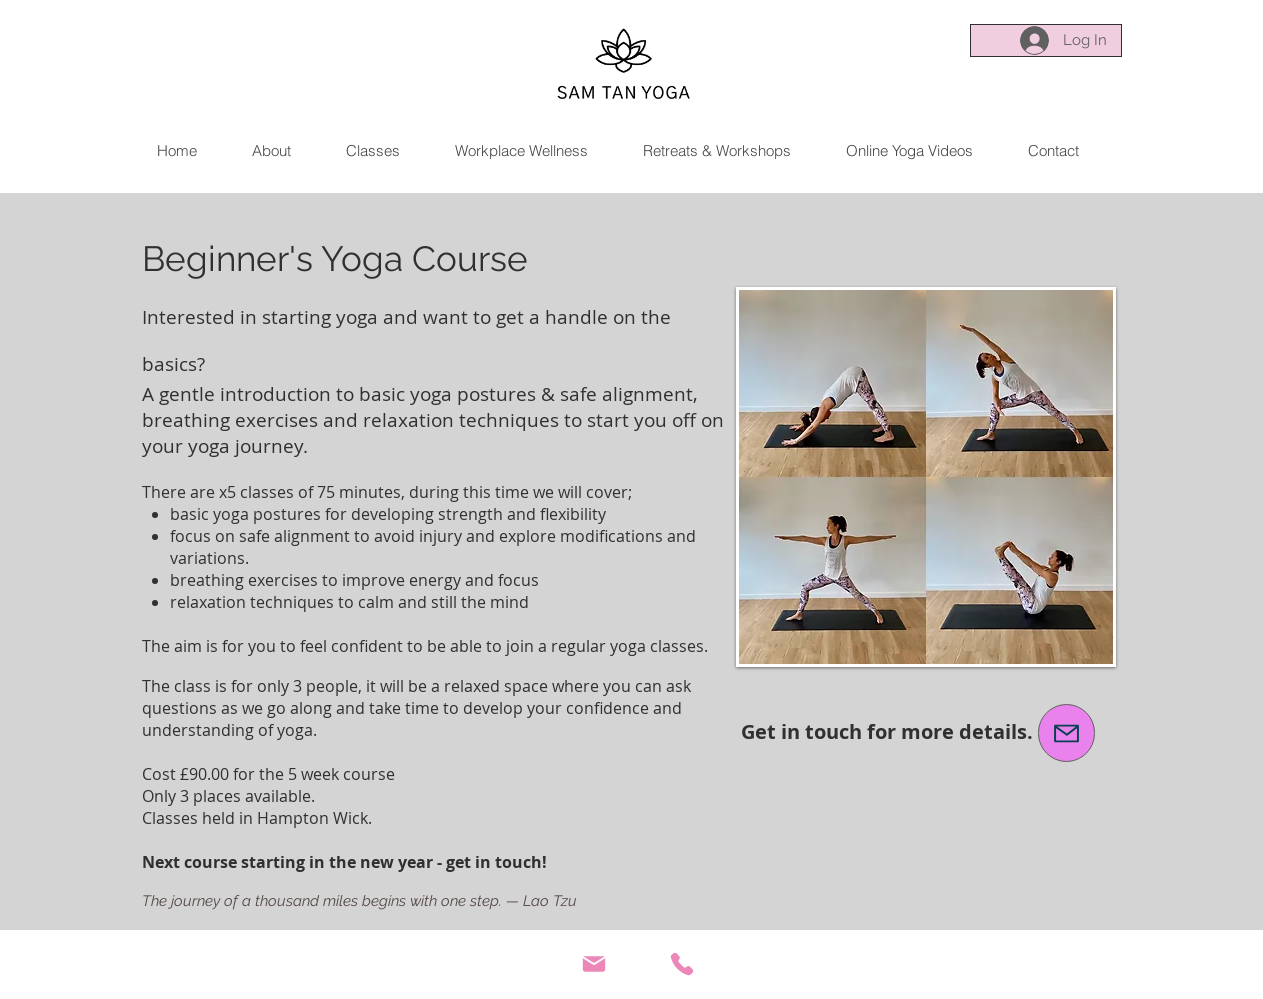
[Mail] (594, 964)
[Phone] (682, 964)
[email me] (1066, 733)
